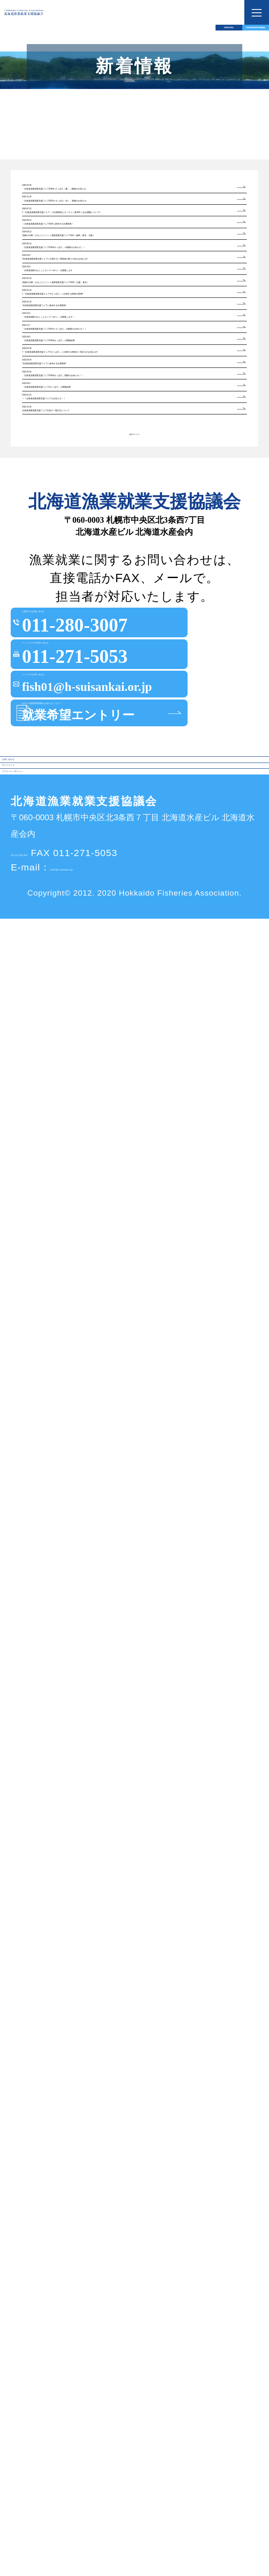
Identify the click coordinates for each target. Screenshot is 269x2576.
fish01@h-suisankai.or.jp (107, 2524)
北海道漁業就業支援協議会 (202, 38)
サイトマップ (39, 2389)
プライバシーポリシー (58, 2417)
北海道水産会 (67, 38)
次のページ (134, 1722)
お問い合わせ (38, 2360)
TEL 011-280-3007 (53, 2510)
